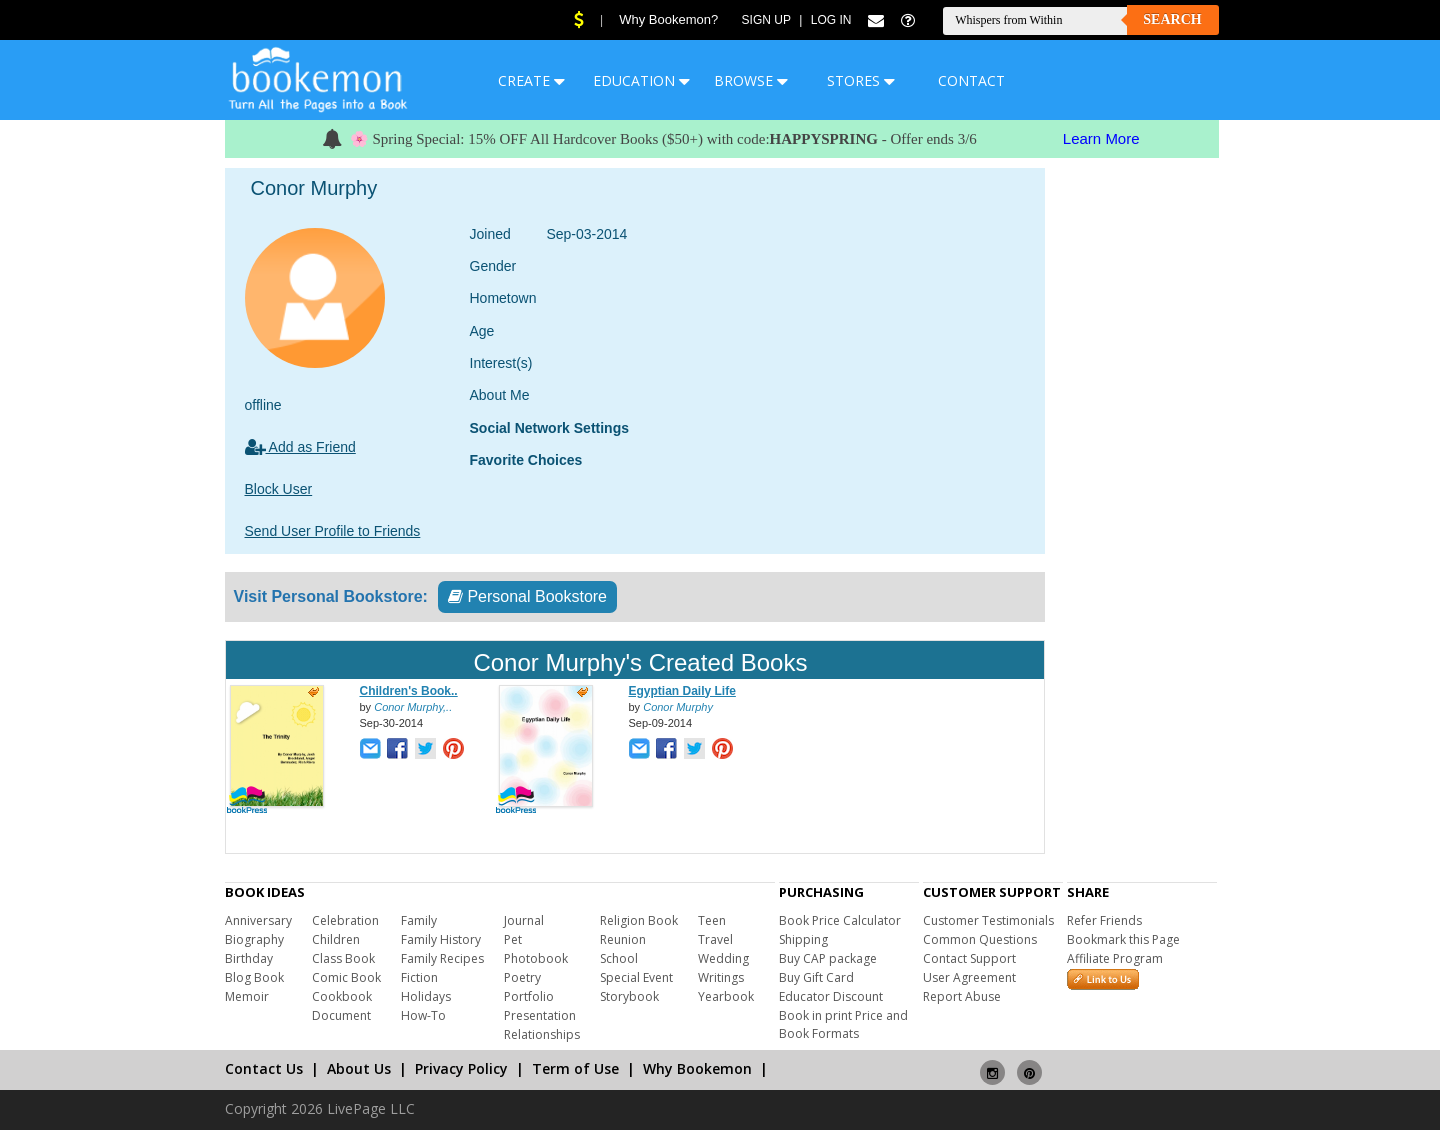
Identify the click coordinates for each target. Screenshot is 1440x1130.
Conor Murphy (678, 707)
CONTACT (971, 80)
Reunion (623, 939)
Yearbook (726, 996)
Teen (712, 920)
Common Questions (980, 939)
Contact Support (969, 958)
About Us (359, 1068)
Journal (524, 920)
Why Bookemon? (668, 19)
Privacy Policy (461, 1068)
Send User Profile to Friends (333, 531)
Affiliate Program (1115, 958)
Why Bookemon (697, 1068)
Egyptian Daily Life (682, 691)
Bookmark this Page (1123, 939)
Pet (513, 939)
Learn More (1101, 138)
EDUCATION (641, 80)
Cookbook (342, 996)
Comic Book (346, 977)
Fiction (419, 977)
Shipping (803, 939)
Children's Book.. (409, 691)
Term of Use (575, 1068)
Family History (441, 939)
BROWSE (751, 80)
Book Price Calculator (840, 920)
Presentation (540, 1015)
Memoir (247, 996)
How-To (423, 1015)
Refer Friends (1104, 920)
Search (1172, 19)
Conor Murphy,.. (413, 707)
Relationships (542, 1034)
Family (419, 920)
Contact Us (264, 1068)
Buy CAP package (828, 958)
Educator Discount (831, 996)
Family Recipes (442, 958)
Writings (721, 977)
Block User (279, 489)
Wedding (723, 958)
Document (341, 1015)
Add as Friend (300, 447)
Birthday (249, 958)
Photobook (536, 958)
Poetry (522, 977)
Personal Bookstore (527, 596)
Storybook (629, 996)
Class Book (343, 958)
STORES (861, 80)
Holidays (426, 996)
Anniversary (258, 920)
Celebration (345, 920)
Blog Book (254, 977)
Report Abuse (962, 996)
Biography (254, 939)
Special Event (636, 977)
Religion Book (639, 920)
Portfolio (529, 996)
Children (336, 939)
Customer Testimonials (988, 920)
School (619, 958)
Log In (831, 20)
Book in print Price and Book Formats (843, 1024)
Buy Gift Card (816, 977)
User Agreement (969, 977)
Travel (715, 939)
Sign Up (766, 20)
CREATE (531, 80)
